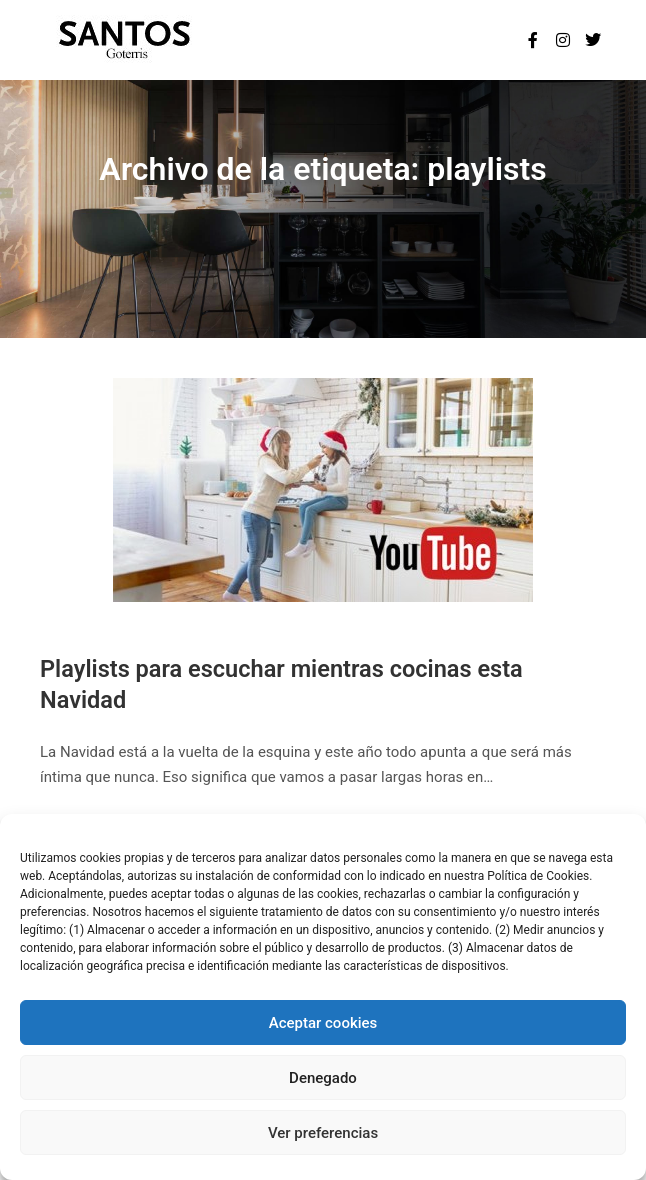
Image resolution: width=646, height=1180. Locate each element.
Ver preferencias (323, 1133)
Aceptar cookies (323, 1023)
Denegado (323, 1078)
